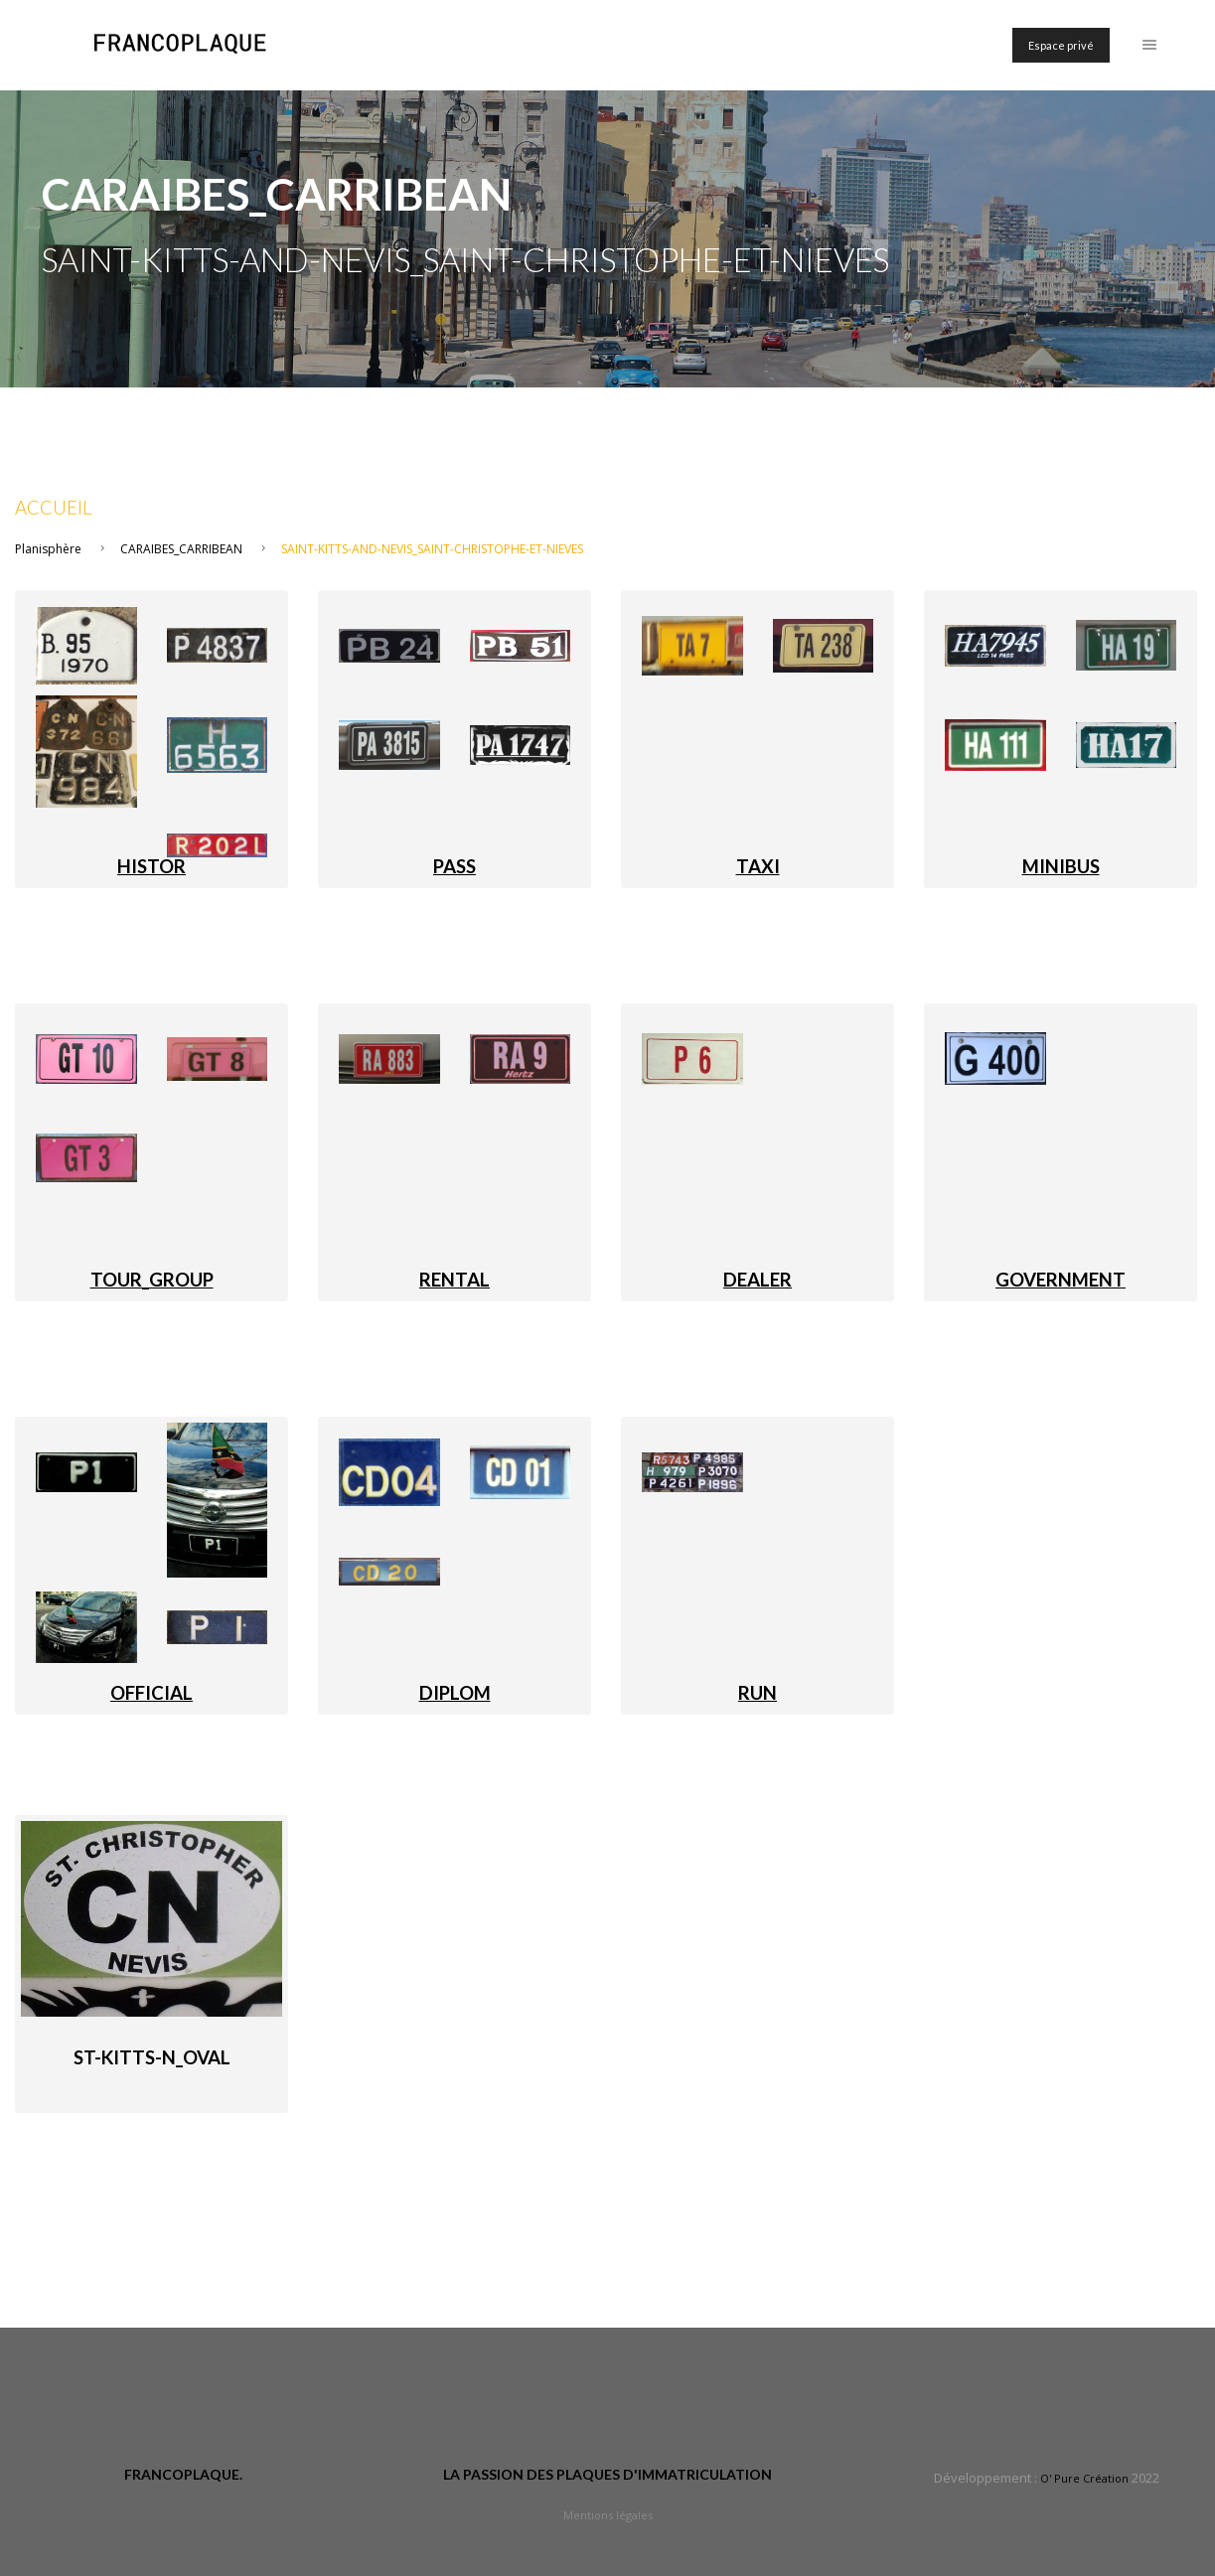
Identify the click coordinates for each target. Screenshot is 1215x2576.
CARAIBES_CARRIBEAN (181, 548)
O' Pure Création (1084, 2478)
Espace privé (1061, 45)
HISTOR (151, 866)
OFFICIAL (151, 1693)
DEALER (757, 1279)
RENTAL (454, 1279)
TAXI (758, 866)
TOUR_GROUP (152, 1279)
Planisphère (48, 548)
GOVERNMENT (1060, 1279)
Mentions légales (608, 2514)
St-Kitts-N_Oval (152, 2057)
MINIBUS (1061, 866)
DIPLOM (455, 1693)
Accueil (53, 508)
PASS (454, 866)
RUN (757, 1693)
